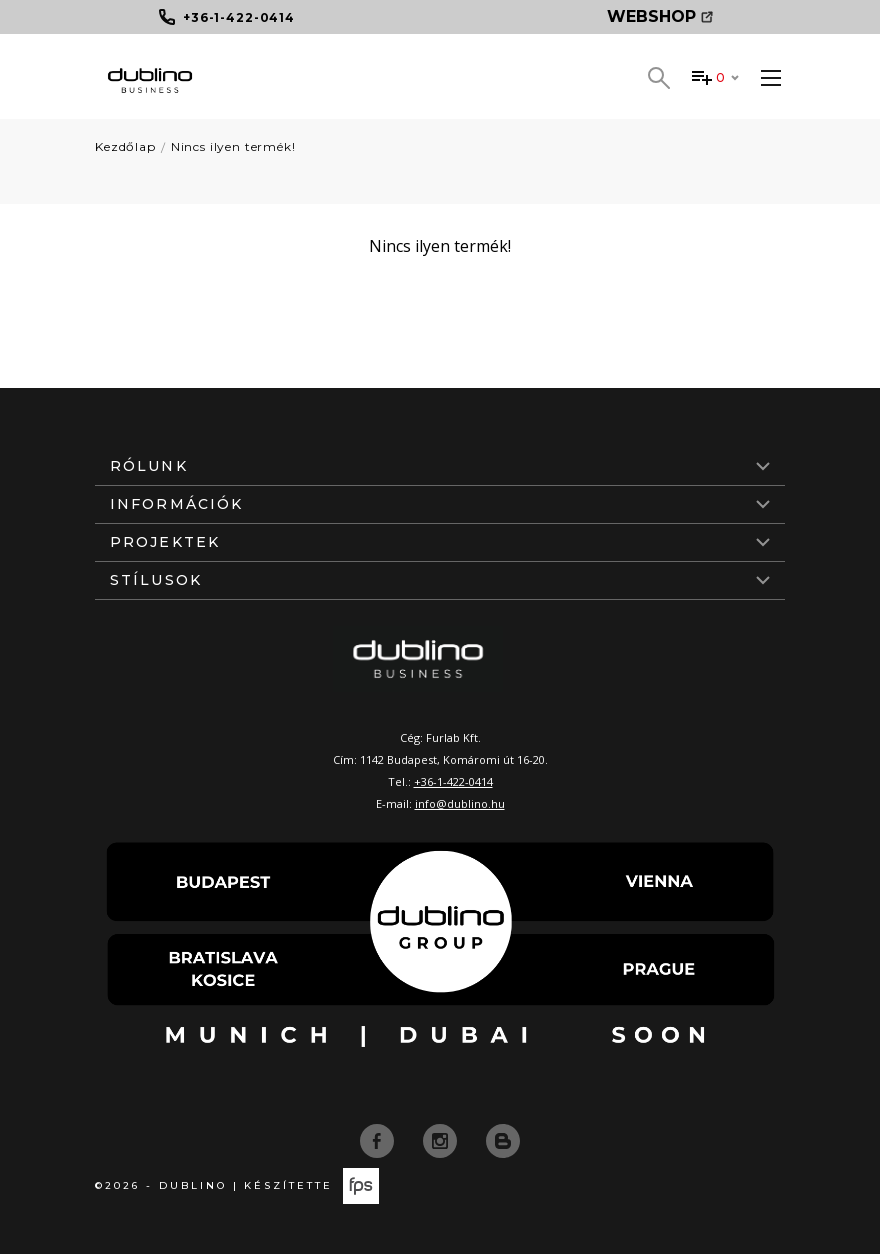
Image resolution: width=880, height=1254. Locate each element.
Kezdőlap (125, 146)
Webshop (660, 16)
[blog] (503, 1140)
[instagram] (442, 1140)
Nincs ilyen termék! (233, 146)
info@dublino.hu (460, 803)
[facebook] (379, 1140)
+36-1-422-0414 (453, 781)
